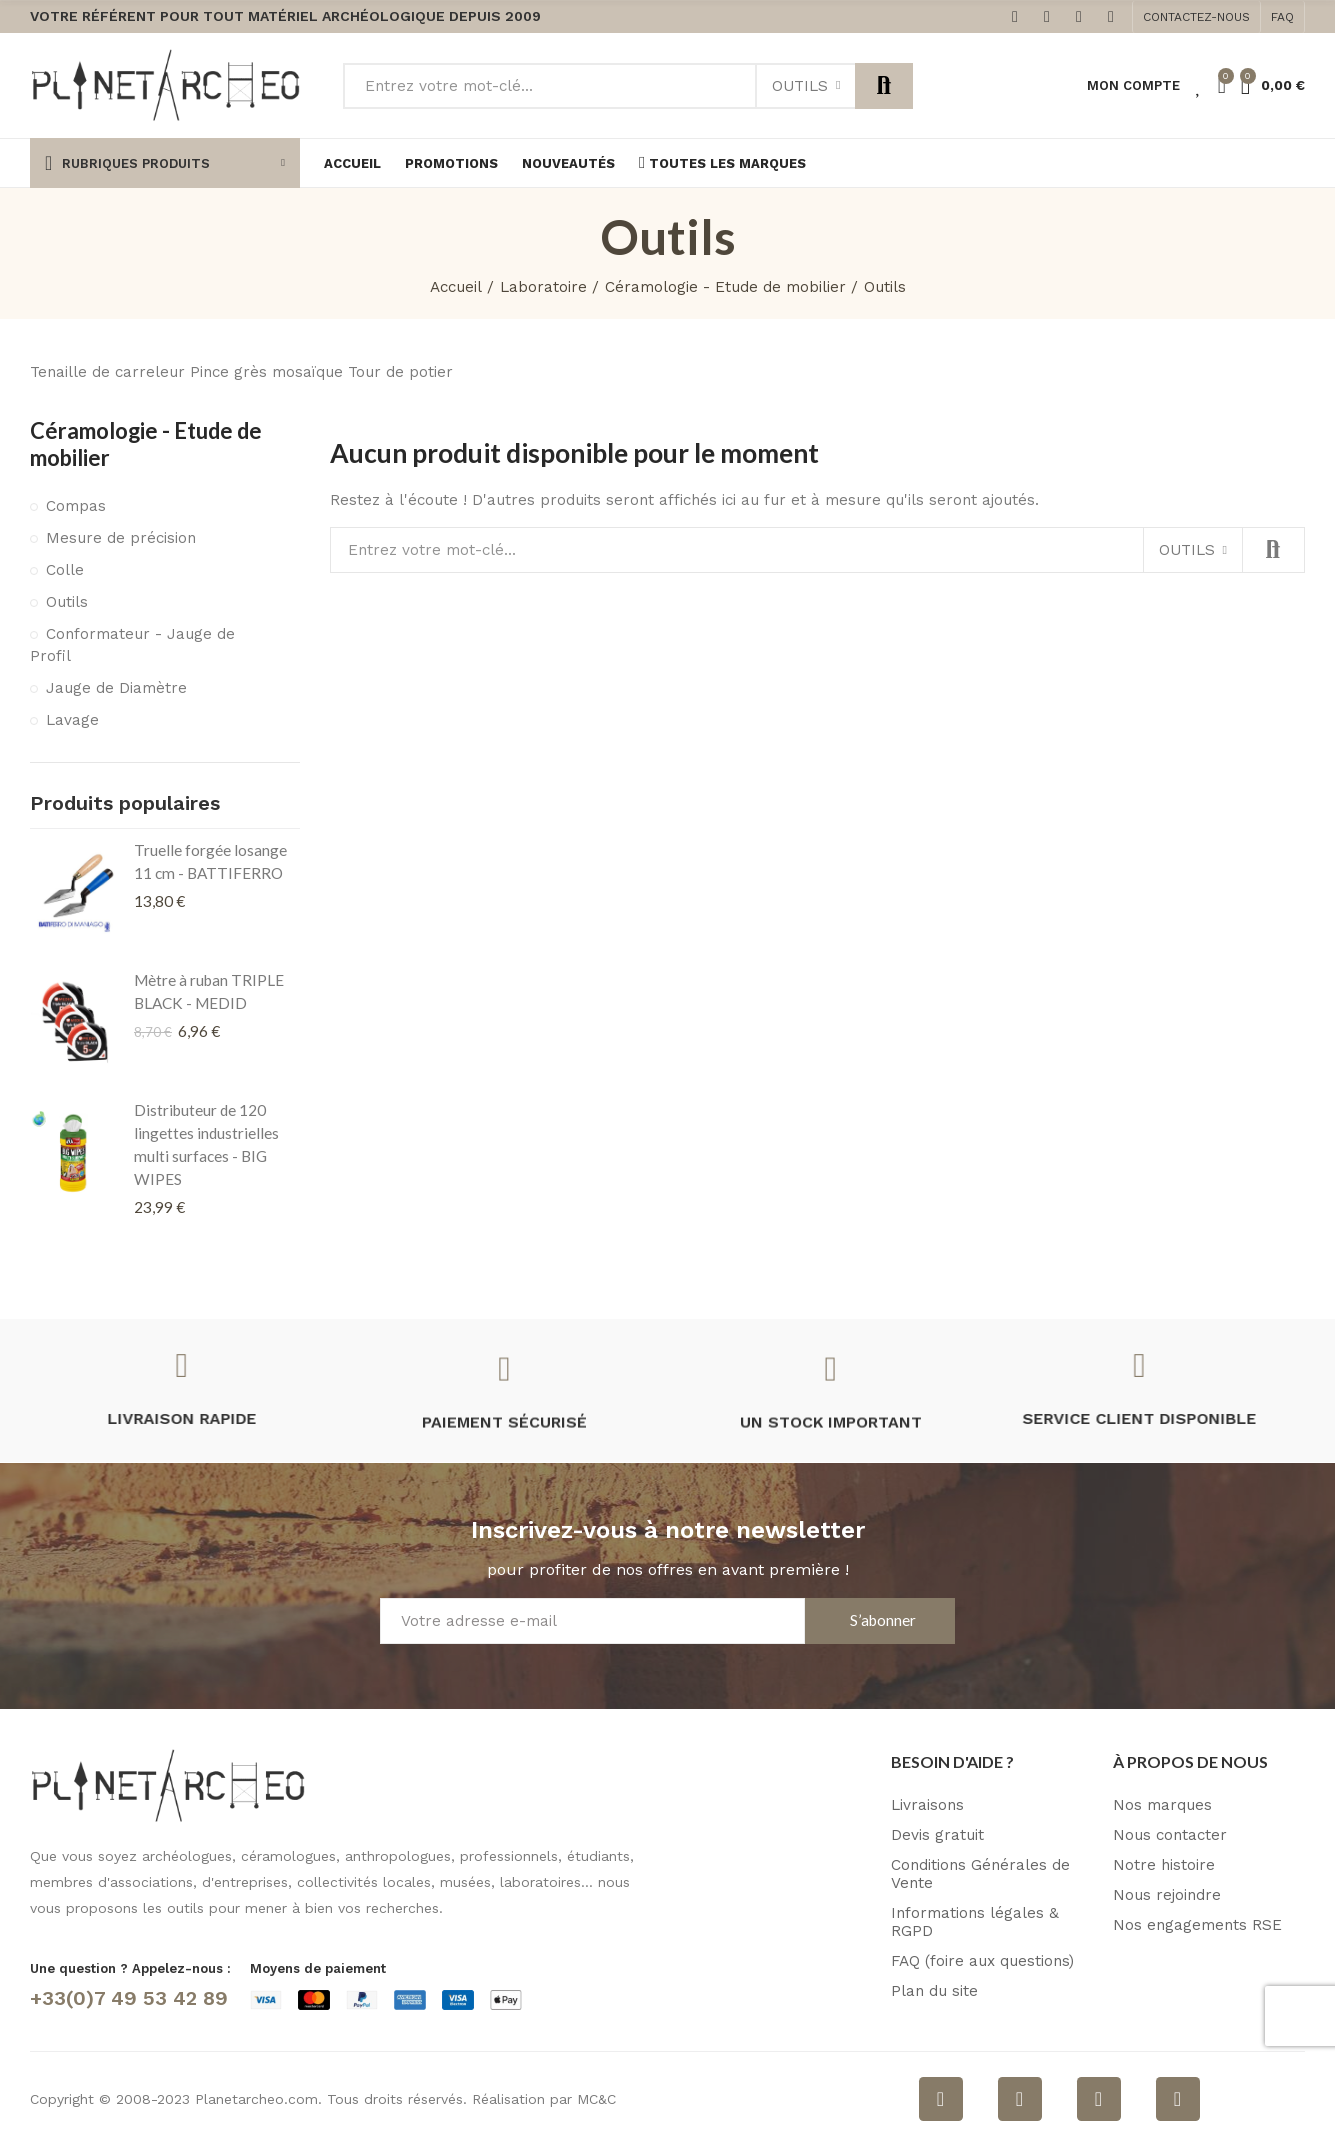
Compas (76, 506)
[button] (1196, 17)
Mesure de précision (121, 538)
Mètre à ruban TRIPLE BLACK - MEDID (209, 991)
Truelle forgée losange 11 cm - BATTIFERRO (210, 861)
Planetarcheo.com (256, 2099)
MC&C (596, 2099)
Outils (800, 86)
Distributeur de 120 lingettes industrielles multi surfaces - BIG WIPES (206, 1144)
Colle (65, 570)
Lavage (72, 720)
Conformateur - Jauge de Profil (132, 645)
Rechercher (884, 86)
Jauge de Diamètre (116, 688)
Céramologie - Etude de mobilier (146, 444)
